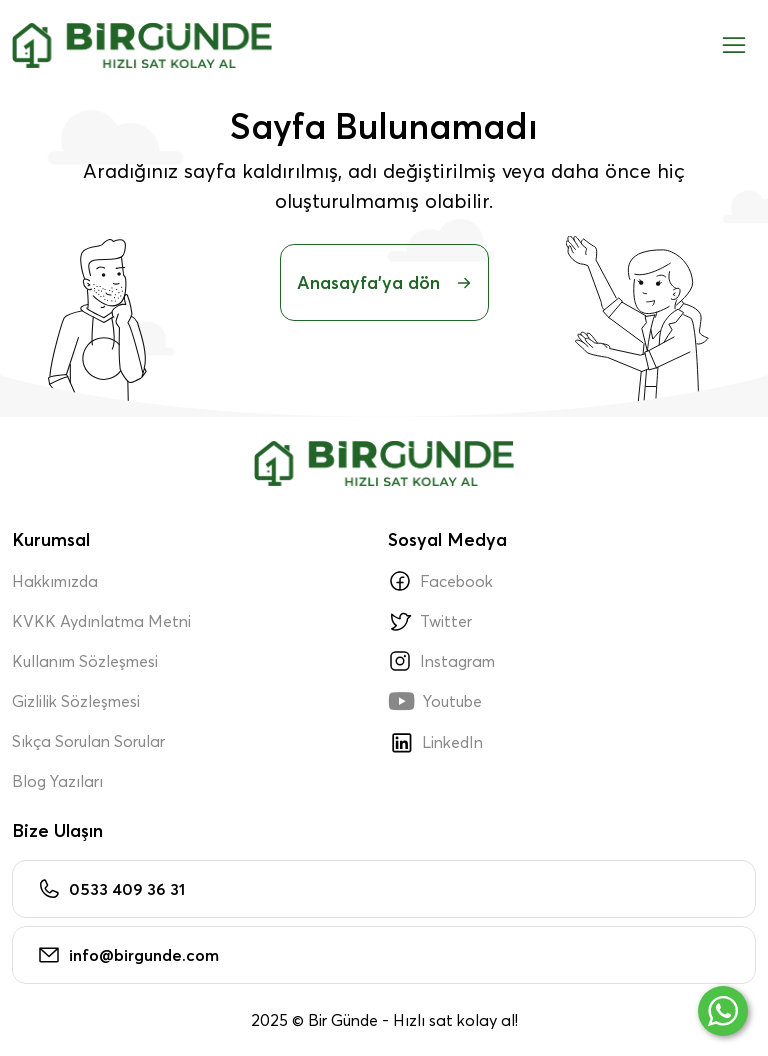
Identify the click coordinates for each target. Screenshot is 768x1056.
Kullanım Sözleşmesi (85, 661)
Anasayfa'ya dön (384, 282)
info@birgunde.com (128, 955)
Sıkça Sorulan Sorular (88, 741)
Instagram (441, 661)
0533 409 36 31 (111, 889)
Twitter (430, 621)
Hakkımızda (55, 581)
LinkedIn (435, 742)
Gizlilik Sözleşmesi (76, 701)
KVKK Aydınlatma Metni (101, 621)
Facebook (440, 581)
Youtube (435, 701)
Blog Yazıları (57, 781)
